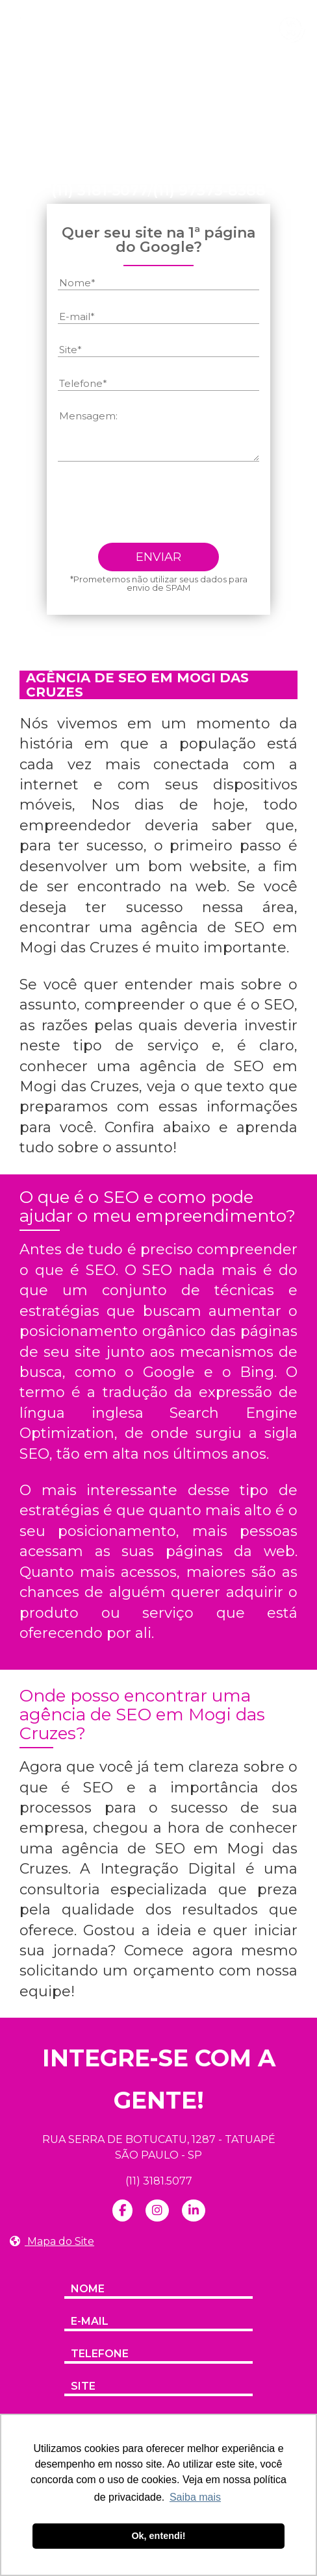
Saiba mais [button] (195, 2497)
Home (64, 117)
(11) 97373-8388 (209, 191)
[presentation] (156, 507)
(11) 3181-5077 (99, 191)
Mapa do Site (52, 2241)
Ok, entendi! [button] (158, 2536)
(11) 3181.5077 (158, 2181)
